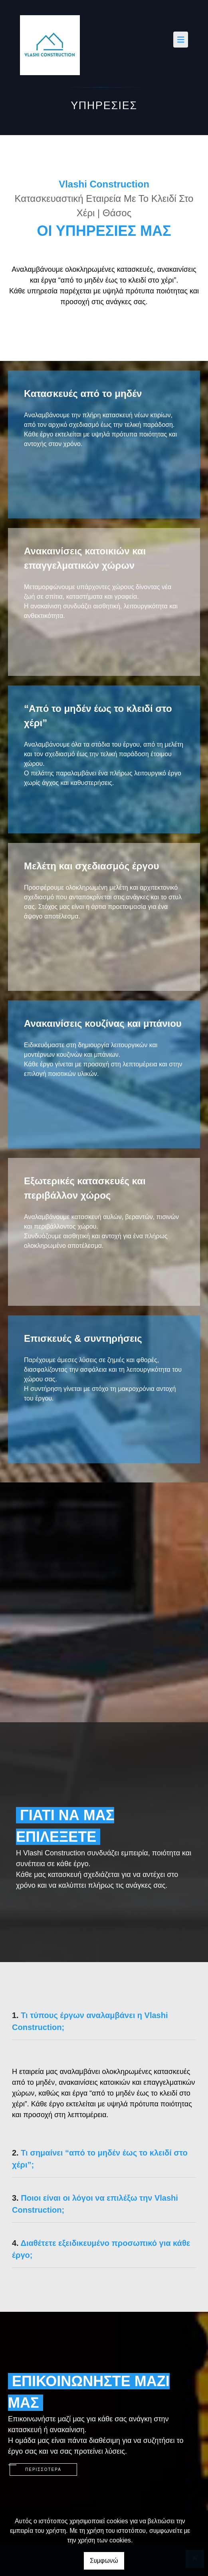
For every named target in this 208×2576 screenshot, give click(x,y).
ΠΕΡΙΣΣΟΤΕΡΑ (43, 2469)
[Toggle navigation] (180, 40)
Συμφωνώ (104, 2560)
